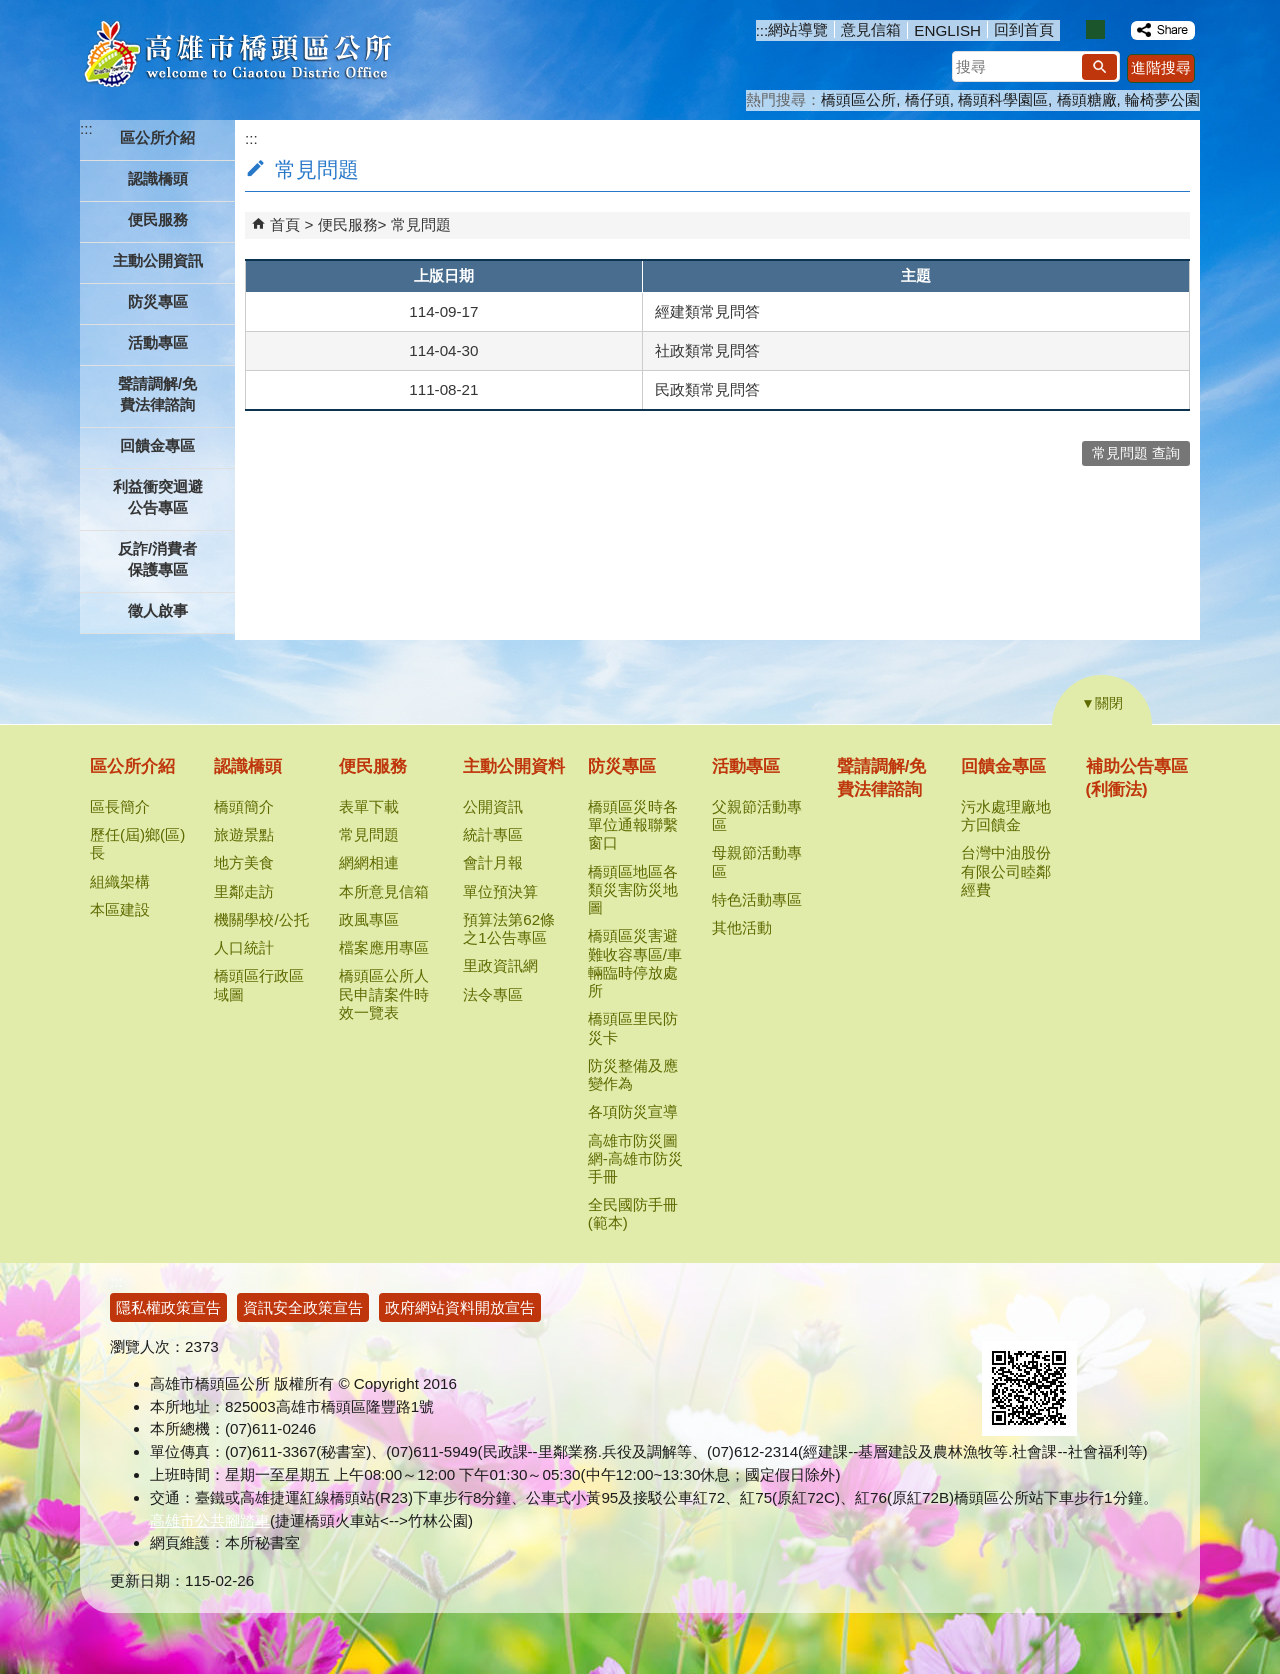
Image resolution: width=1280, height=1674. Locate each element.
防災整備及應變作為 (633, 1074)
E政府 (1003, 1315)
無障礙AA (1102, 1317)
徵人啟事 (158, 610)
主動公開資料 (514, 766)
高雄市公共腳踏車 (210, 1520)
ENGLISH (947, 30)
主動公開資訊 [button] (158, 260)
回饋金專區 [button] (157, 445)
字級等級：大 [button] (1116, 29)
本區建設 (120, 909)
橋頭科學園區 (1003, 99)
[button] (1099, 67)
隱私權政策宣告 (168, 1307)
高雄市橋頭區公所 (237, 55)
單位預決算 (500, 891)
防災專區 (622, 766)
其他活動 (742, 927)
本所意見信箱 (384, 891)
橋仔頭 (927, 99)
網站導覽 (798, 29)
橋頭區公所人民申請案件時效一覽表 (384, 993)
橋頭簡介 (244, 806)
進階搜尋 (1161, 67)
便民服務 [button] (158, 219)
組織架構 (120, 881)
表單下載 (369, 806)
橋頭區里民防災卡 (633, 1027)
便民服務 (348, 224)
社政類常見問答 (707, 350)
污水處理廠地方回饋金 (1006, 815)
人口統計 (244, 947)
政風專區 (369, 919)
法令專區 (493, 994)
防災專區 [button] (158, 301)
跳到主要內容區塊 (10, 10)
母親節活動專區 (757, 861)
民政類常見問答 (707, 389)
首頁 (285, 224)
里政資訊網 (500, 965)
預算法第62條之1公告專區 (509, 928)
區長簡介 (120, 806)
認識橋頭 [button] (158, 178)
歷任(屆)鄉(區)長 (137, 843)
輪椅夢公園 (1162, 99)
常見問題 (421, 224)
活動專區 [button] (158, 342)
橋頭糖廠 (1087, 99)
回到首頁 (1024, 29)
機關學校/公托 (261, 919)
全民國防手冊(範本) (633, 1213)
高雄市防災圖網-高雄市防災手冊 (635, 1158)
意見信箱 (871, 29)
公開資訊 (493, 806)
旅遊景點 (244, 834)
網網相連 (369, 862)
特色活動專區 (757, 899)
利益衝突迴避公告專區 (158, 497)
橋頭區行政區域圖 (259, 984)
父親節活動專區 (757, 815)
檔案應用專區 (384, 947)
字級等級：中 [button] (1095, 29)
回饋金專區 (1003, 766)
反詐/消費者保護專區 (157, 559)
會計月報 (493, 862)
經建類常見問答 (707, 311)
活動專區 (746, 766)
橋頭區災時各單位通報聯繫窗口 (633, 824)
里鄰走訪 (244, 891)
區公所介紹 (132, 766)
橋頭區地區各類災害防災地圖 (633, 889)
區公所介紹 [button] (157, 137)
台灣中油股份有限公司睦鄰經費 (1006, 870)
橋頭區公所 (858, 99)
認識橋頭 (248, 766)
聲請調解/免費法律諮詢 (157, 394)
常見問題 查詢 (1136, 453)
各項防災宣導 (633, 1111)
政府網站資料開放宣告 (460, 1307)
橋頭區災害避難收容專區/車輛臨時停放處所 (635, 963)
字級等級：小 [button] (1074, 29)
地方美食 (244, 862)
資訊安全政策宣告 (303, 1307)
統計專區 (493, 834)
